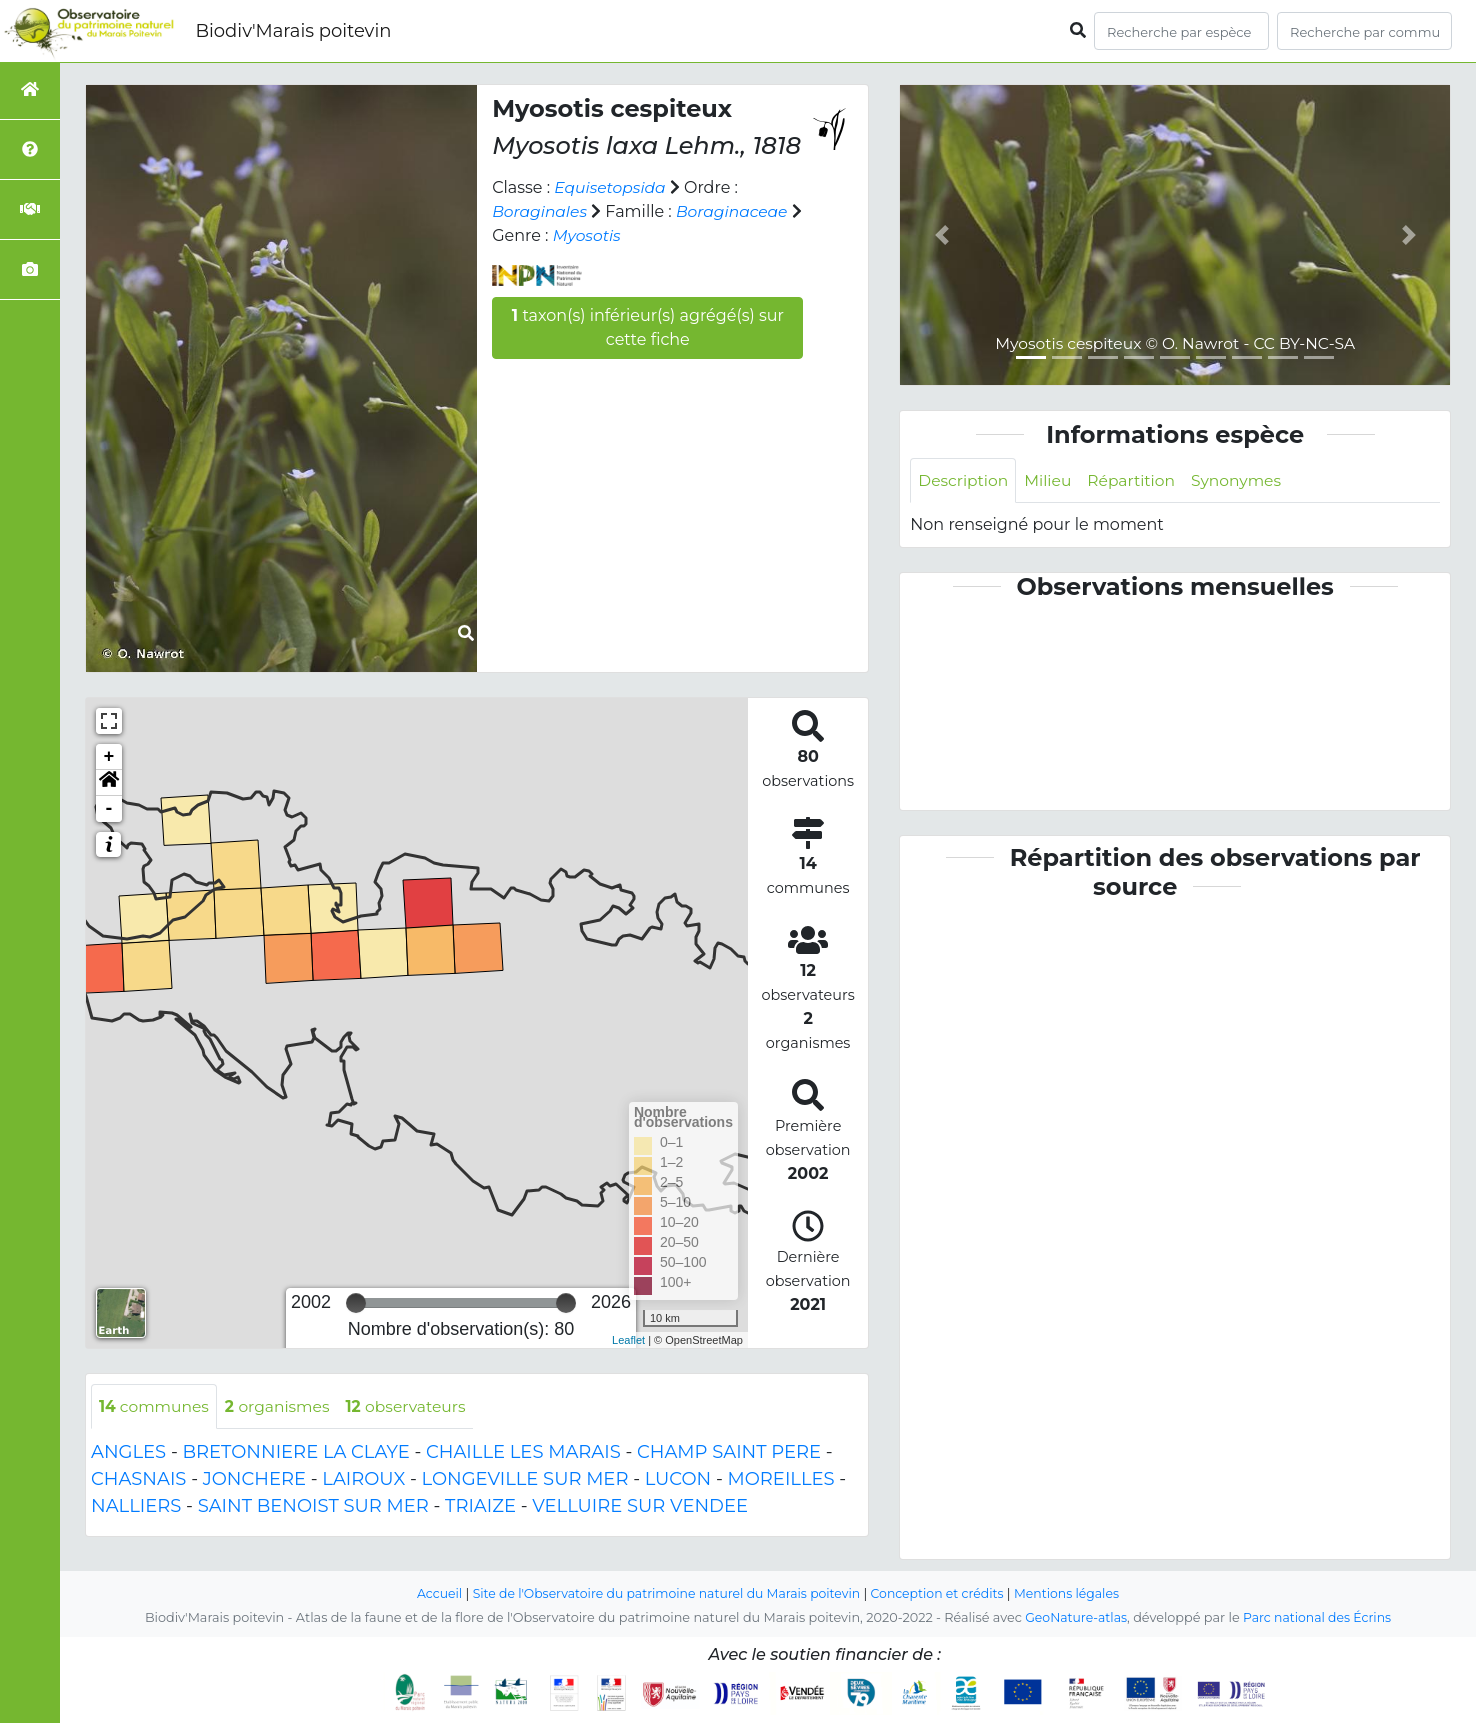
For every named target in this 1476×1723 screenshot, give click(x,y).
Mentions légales (1076, 1593)
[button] (109, 783)
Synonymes (1244, 480)
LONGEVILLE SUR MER (525, 1480)
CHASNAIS (138, 1480)
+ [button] (109, 757)
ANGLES (128, 1453)
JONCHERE (254, 1480)
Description (964, 480)
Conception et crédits (942, 1593)
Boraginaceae (736, 211)
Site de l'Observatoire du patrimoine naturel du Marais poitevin (663, 1593)
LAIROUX (363, 1480)
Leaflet (628, 1340)
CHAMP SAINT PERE (729, 1453)
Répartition (1137, 480)
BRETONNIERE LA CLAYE (295, 1453)
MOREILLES (781, 1480)
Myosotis (602, 235)
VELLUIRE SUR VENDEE (640, 1507)
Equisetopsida (611, 187)
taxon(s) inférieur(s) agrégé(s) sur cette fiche (648, 327)
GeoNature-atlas (1073, 1617)
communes (155, 1406)
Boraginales (541, 211)
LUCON (678, 1480)
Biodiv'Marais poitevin (293, 31)
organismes (282, 1406)
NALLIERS (136, 1507)
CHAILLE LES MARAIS (523, 1453)
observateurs (414, 1406)
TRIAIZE (480, 1507)
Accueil (429, 1593)
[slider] (356, 1303)
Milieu (1051, 480)
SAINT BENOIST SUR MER (313, 1507)
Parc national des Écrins (1318, 1617)
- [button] (109, 809)
